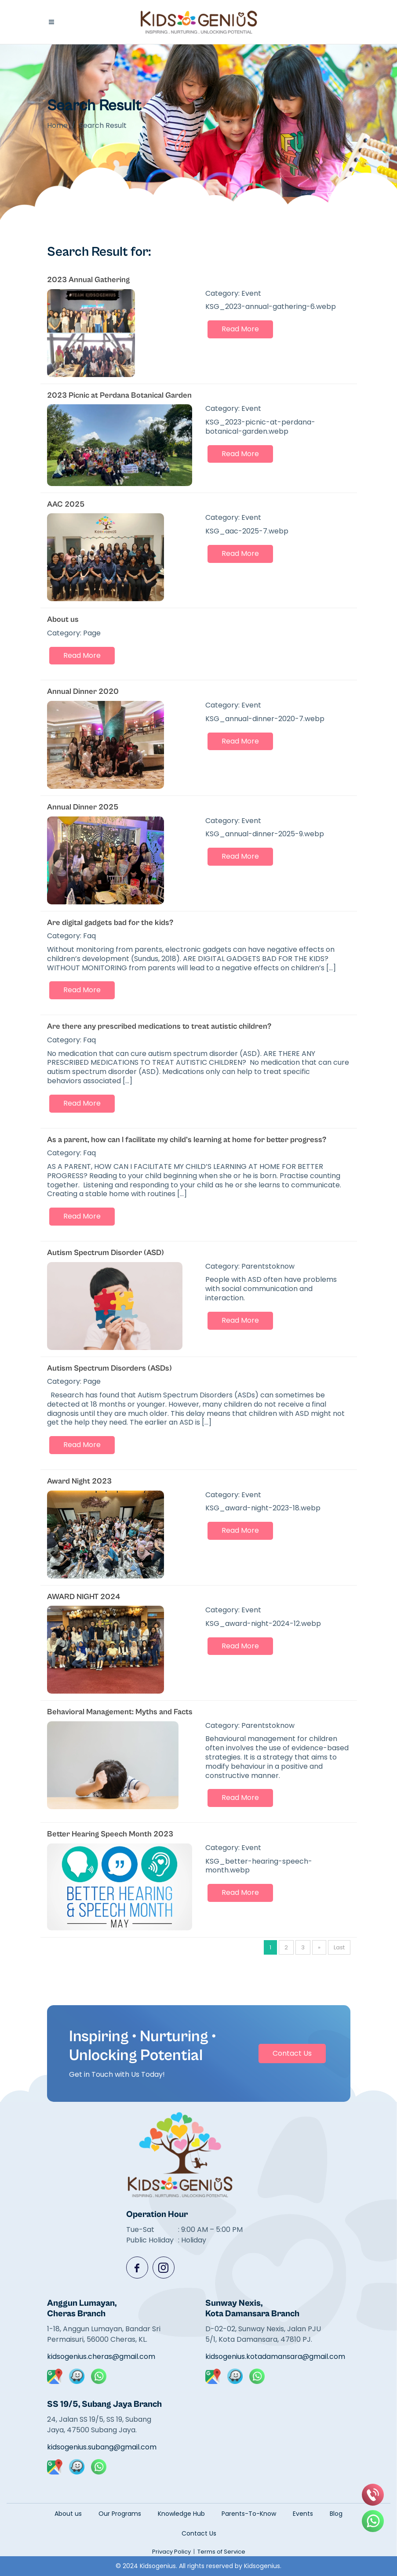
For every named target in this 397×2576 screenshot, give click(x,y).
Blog (336, 2513)
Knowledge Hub (181, 2513)
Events (303, 2513)
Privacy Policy (171, 2551)
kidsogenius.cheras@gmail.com (101, 2356)
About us (68, 2513)
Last (339, 1947)
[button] (51, 22)
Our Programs (119, 2513)
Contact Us (292, 2053)
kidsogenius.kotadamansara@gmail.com (263, 2356)
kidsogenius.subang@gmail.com (102, 2447)
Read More (240, 329)
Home (57, 125)
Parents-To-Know (249, 2513)
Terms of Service (221, 2551)
